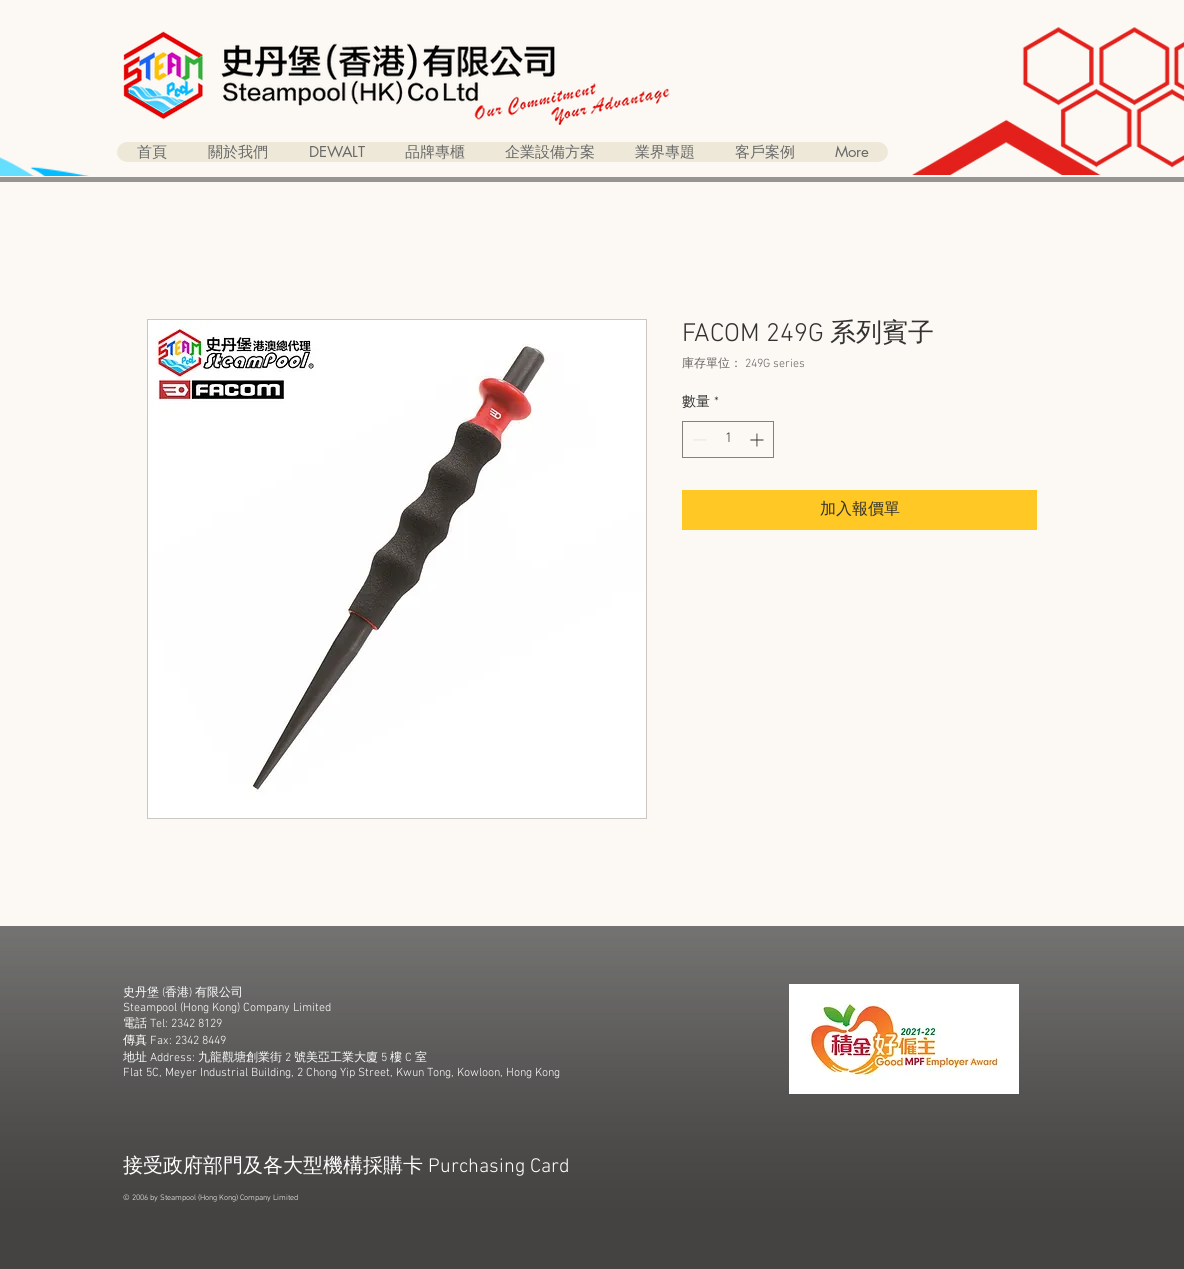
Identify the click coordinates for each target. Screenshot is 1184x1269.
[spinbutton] (728, 439)
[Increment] (758, 439)
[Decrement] (697, 439)
